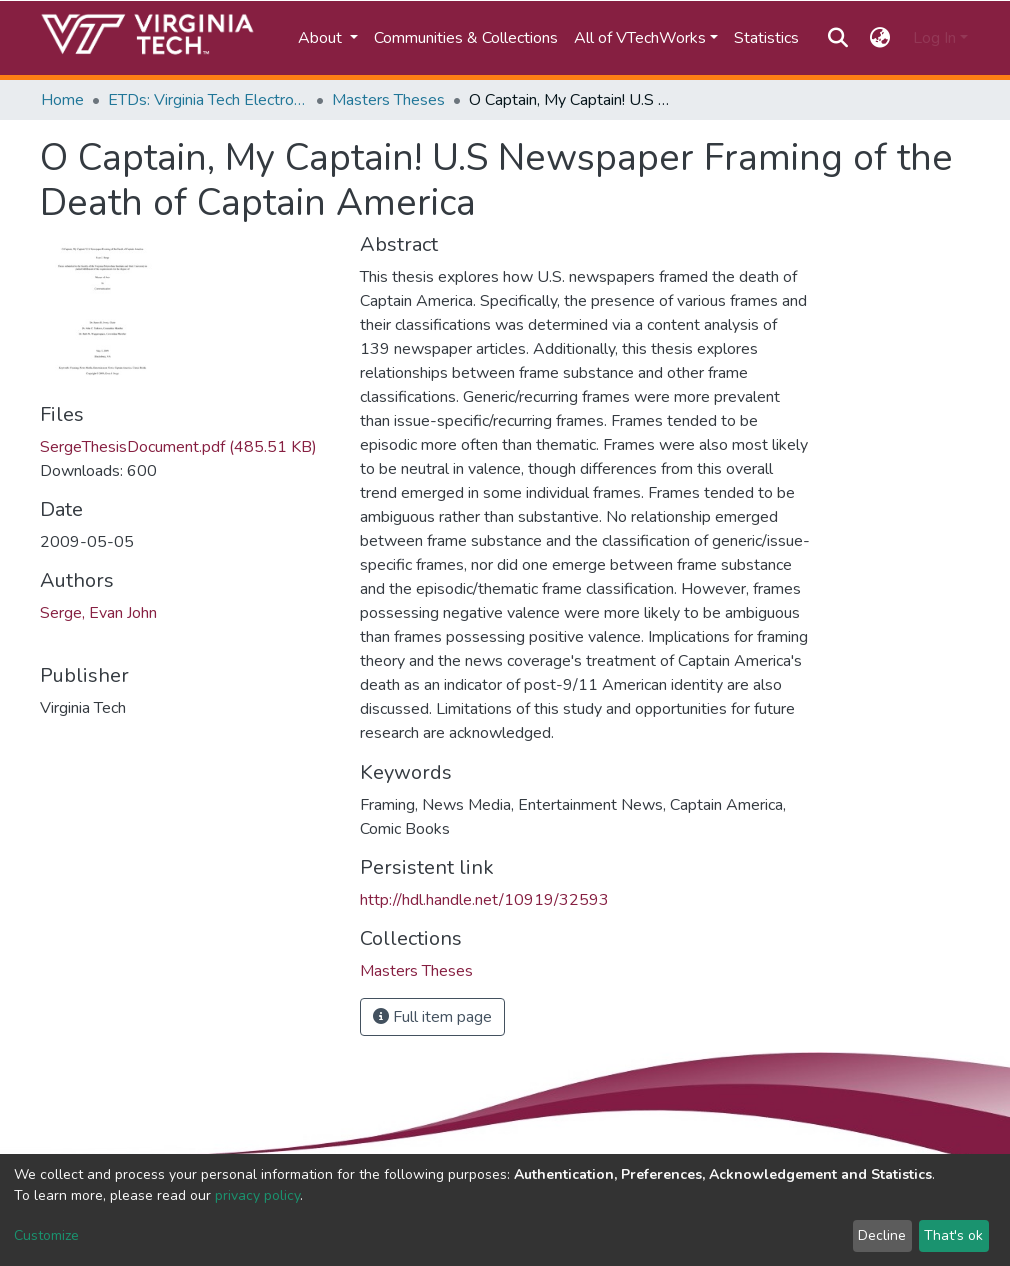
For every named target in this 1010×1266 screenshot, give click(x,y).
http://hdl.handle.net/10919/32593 (484, 900)
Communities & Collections (466, 38)
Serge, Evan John (98, 613)
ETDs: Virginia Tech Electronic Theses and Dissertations (208, 100)
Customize (46, 1235)
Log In (934, 38)
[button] (880, 38)
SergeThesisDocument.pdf (178, 447)
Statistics (766, 38)
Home (62, 100)
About (322, 38)
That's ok (953, 1235)
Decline (882, 1235)
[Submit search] (837, 38)
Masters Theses (388, 100)
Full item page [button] (432, 1017)
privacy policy (257, 1195)
